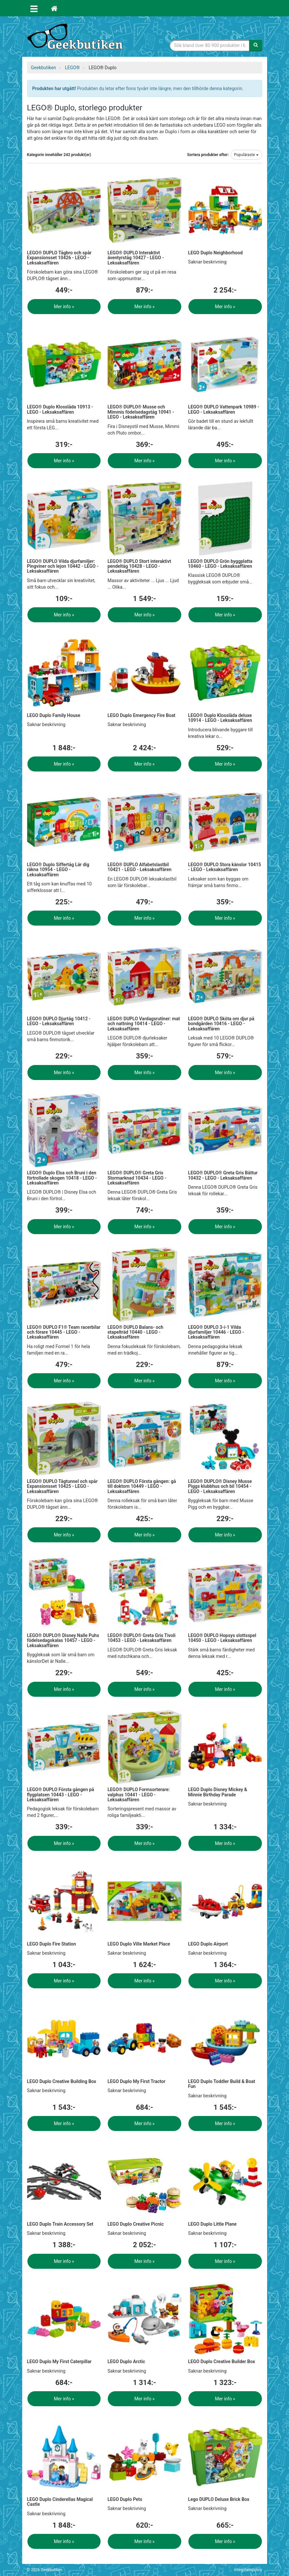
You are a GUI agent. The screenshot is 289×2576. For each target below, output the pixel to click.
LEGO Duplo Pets (124, 2499)
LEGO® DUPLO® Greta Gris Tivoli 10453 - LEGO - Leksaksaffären (141, 1638)
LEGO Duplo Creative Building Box (61, 2081)
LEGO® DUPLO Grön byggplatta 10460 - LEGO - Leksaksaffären (220, 564)
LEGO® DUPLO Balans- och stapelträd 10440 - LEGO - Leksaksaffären (135, 1332)
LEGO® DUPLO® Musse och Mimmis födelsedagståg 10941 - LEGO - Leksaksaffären (140, 412)
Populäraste (246, 154)
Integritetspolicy (248, 2570)
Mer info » (64, 306)
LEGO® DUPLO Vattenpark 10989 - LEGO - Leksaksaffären (223, 409)
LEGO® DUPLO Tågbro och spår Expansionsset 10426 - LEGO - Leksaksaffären (59, 257)
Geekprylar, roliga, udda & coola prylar (76, 37)
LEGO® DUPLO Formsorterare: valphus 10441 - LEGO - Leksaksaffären (138, 1794)
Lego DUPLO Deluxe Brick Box (218, 2499)
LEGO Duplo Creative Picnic (135, 2224)
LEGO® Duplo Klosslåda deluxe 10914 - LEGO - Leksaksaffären (220, 718)
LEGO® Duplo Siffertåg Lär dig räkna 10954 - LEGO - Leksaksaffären (58, 869)
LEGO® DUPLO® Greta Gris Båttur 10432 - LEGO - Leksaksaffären (223, 1175)
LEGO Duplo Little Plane (212, 2224)
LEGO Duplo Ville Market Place (138, 1944)
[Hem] (54, 8)
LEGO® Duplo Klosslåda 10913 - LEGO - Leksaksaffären (60, 409)
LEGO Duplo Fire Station (51, 1944)
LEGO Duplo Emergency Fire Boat (141, 715)
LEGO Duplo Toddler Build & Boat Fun (221, 2084)
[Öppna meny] (34, 8)
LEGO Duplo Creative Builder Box (221, 2361)
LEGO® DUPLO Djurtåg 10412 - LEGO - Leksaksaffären (59, 1021)
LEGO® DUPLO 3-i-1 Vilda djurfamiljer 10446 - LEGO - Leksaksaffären (216, 1332)
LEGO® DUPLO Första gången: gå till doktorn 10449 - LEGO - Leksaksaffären (141, 1486)
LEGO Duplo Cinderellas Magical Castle (60, 2502)
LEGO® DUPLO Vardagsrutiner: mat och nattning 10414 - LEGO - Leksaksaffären (143, 1023)
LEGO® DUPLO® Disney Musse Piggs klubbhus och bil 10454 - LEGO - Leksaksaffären (220, 1486)
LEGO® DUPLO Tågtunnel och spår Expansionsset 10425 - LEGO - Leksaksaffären (62, 1486)
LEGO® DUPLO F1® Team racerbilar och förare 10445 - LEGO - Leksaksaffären (64, 1332)
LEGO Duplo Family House (53, 715)
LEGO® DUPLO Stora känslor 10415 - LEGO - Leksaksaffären (224, 867)
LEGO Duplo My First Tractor (136, 2081)
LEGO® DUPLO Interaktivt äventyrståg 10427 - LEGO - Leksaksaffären (135, 257)
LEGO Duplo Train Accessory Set (60, 2224)
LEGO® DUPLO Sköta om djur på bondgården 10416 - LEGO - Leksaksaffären (221, 1023)
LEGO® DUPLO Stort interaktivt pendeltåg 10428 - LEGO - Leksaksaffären (139, 566)
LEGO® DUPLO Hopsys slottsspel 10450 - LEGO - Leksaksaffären (222, 1638)
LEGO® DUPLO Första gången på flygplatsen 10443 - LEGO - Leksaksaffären (60, 1794)
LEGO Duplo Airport (208, 1944)
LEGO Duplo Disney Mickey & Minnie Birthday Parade (217, 1792)
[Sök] (255, 45)
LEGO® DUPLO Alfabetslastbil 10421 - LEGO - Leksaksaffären (139, 867)
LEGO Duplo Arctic (126, 2361)
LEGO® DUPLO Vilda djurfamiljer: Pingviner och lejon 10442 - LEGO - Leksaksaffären (63, 566)
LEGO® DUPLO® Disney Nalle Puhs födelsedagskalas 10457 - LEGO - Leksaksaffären (63, 1640)
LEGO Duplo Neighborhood (215, 252)
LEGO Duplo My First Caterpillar (59, 2361)
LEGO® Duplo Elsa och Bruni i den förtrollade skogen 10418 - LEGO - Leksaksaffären (62, 1177)
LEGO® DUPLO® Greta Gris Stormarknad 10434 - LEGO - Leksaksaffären (136, 1177)
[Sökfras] (209, 45)
